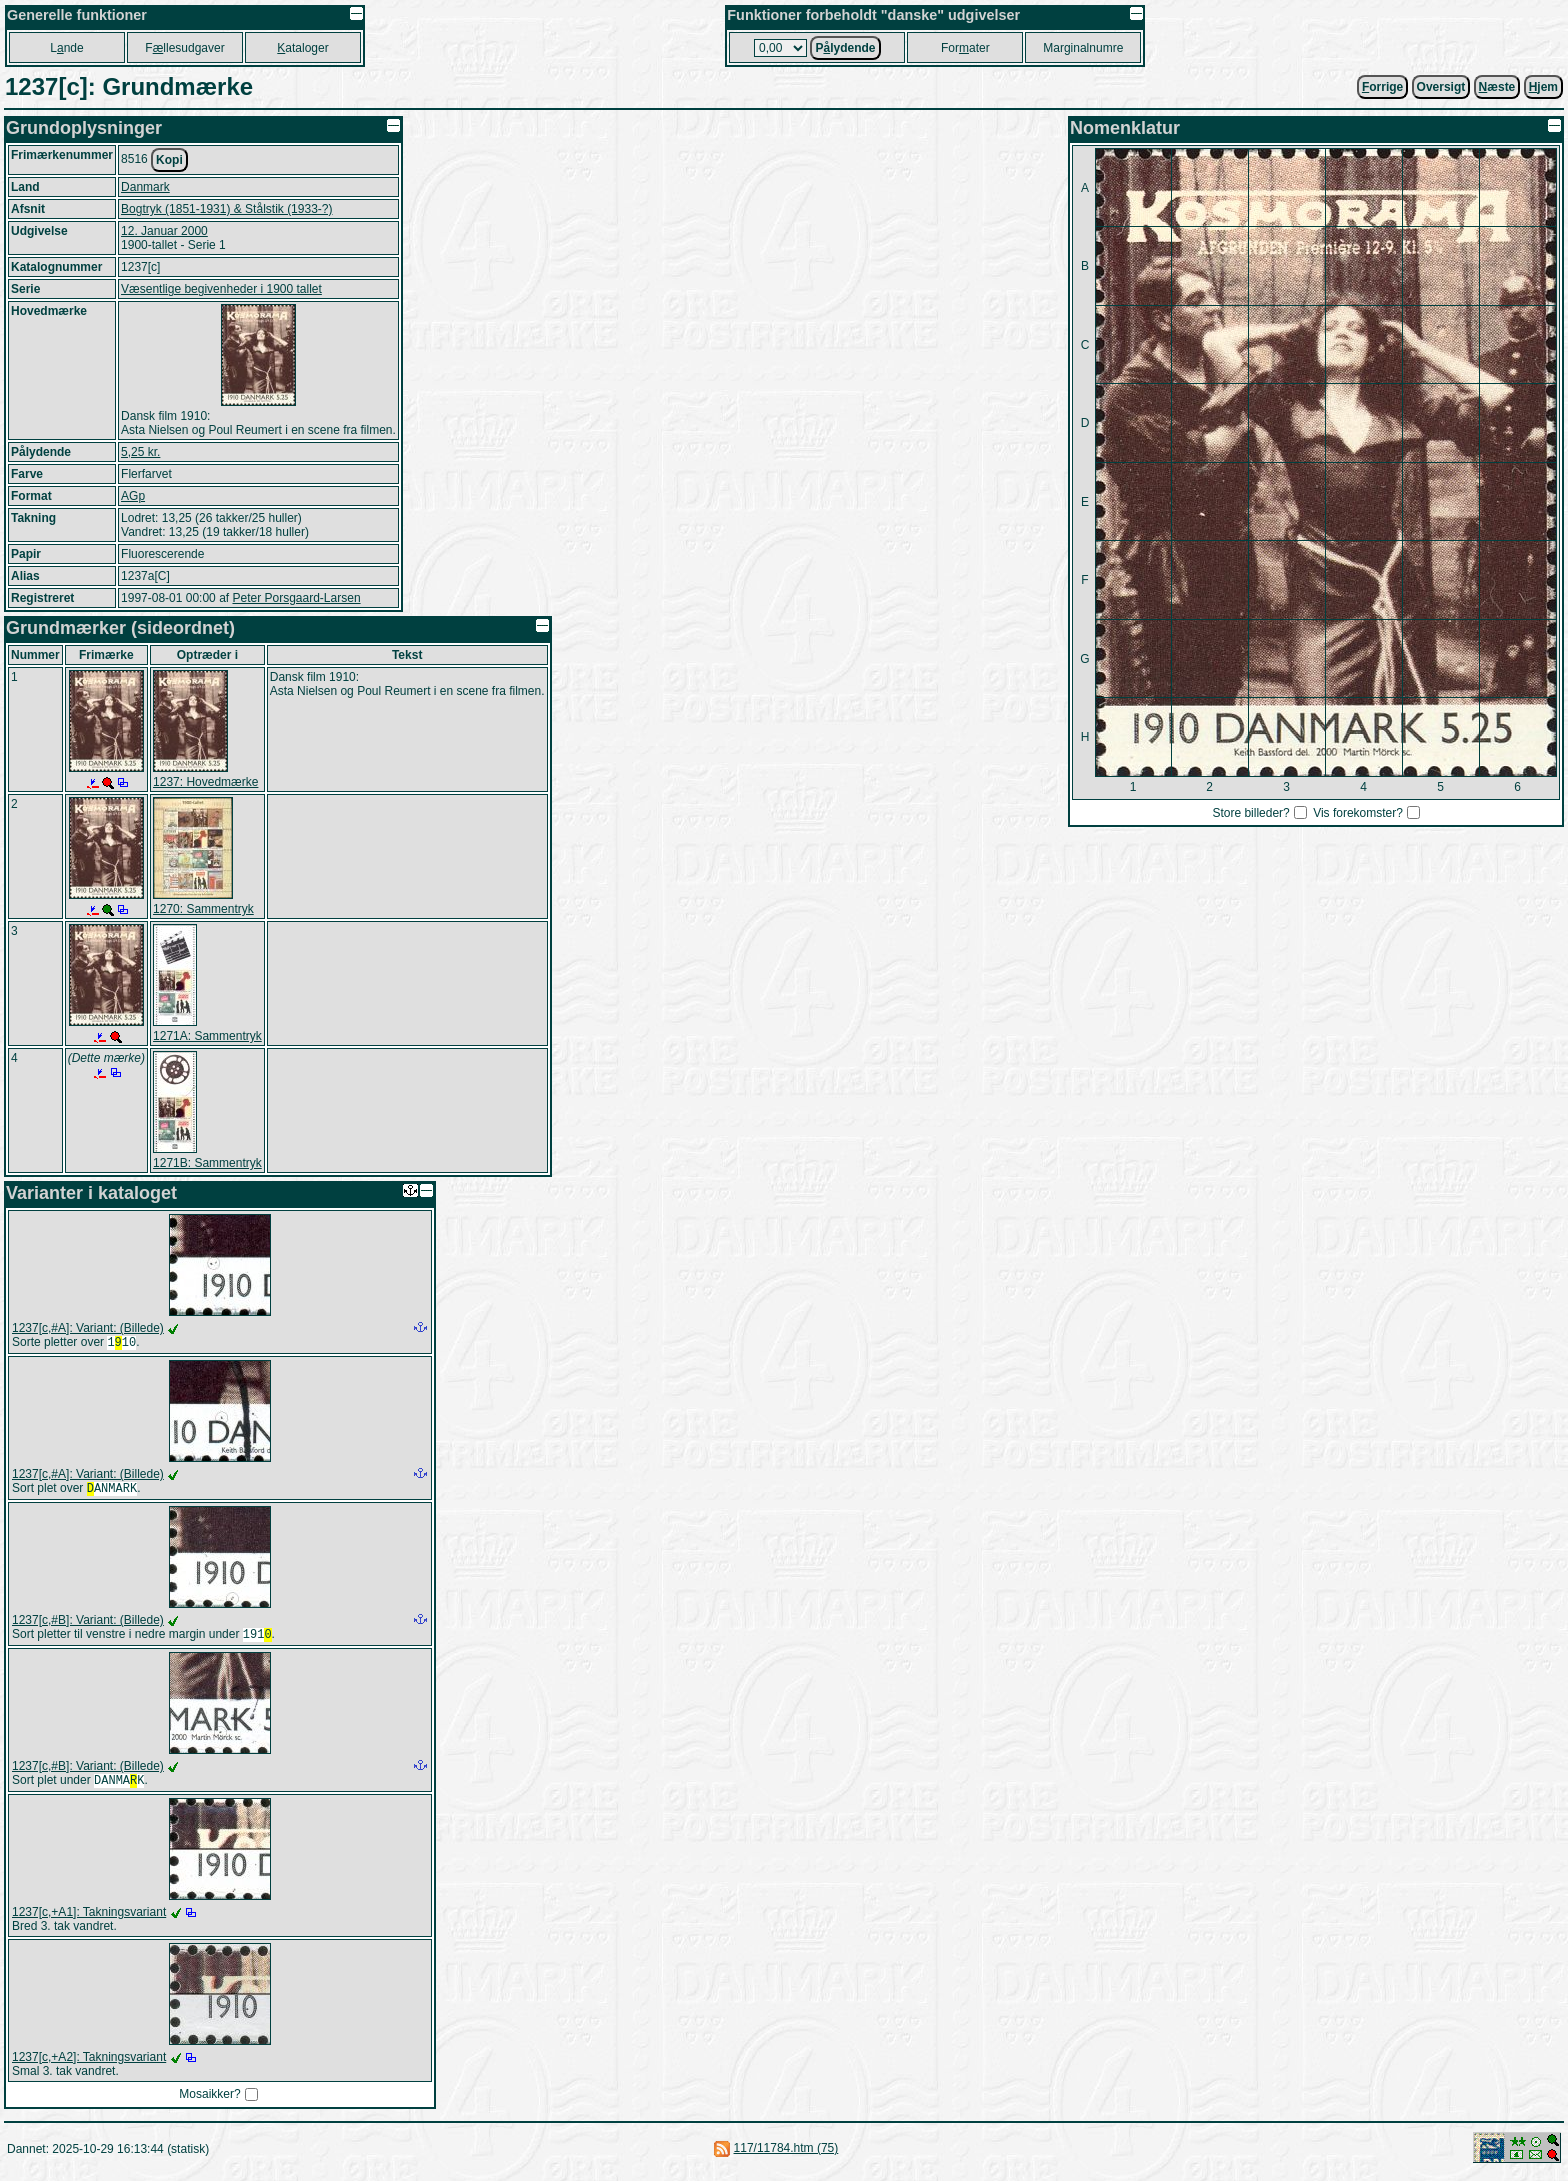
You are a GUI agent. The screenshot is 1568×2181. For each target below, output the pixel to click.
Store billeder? (1250, 813)
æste (1497, 87)
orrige (1382, 87)
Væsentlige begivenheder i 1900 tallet (221, 289)
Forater (965, 48)
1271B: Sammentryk (207, 1163)
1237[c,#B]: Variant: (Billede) (88, 1624)
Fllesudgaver (184, 48)
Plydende (845, 48)
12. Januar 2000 (164, 231)
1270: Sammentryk (203, 909)
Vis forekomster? (1358, 813)
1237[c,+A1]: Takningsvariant (89, 1920)
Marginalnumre (1083, 48)
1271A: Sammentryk (207, 1036)
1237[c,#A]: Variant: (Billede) (88, 1328)
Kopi (169, 160)
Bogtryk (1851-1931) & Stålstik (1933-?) (226, 209)
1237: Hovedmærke (205, 782)
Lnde (66, 48)
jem (1543, 87)
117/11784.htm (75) (786, 2156)
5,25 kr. (140, 452)
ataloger (302, 48)
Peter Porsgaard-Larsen (296, 598)
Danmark (145, 187)
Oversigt (1441, 87)
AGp (133, 496)
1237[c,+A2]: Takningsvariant (89, 2065)
